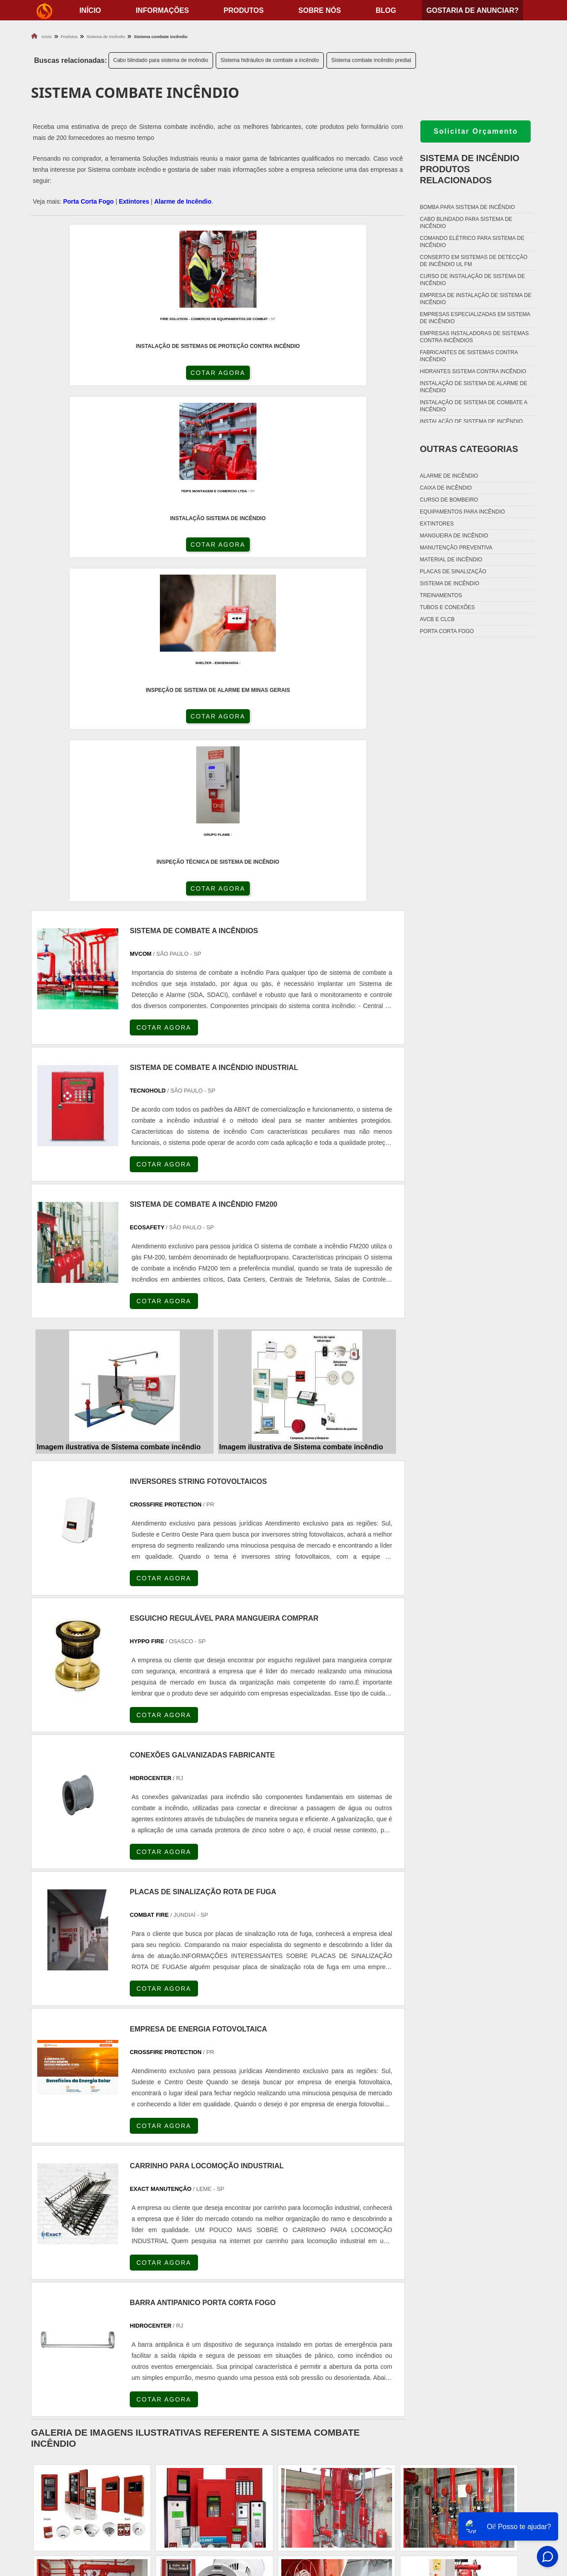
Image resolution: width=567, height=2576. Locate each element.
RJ (77, 2288)
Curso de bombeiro (449, 500)
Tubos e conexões (447, 607)
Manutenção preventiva (456, 548)
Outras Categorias (469, 449)
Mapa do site (492, 2508)
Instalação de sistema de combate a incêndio (473, 406)
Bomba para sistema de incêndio (467, 207)
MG (98, 2288)
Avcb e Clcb (437, 619)
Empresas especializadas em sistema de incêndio (475, 317)
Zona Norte (98, 2367)
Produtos (244, 10)
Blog (386, 10)
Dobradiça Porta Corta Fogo (341, 2486)
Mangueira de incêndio (454, 536)
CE (270, 2288)
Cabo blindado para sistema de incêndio (160, 60)
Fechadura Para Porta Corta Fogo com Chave (368, 2519)
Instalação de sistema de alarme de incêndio (474, 387)
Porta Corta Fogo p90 (329, 2497)
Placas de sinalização (453, 571)
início (90, 10)
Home (480, 2463)
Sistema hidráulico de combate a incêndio (270, 60)
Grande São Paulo (266, 2367)
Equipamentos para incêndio (462, 512)
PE (227, 2288)
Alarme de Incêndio (182, 201)
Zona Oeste (140, 2367)
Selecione (47, 2288)
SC (184, 2288)
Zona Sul (179, 2367)
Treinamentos (441, 595)
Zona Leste (217, 2367)
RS (206, 2288)
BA (248, 2288)
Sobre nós (320, 10)
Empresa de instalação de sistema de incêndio (476, 298)
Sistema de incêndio (449, 583)
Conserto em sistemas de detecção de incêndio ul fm (474, 260)
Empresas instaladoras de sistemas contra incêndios (474, 337)
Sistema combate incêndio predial (371, 60)
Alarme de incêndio (449, 476)
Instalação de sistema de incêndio (471, 421)
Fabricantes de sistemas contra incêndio (469, 356)
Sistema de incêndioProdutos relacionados (470, 169)
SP (141, 2288)
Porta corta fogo (447, 631)
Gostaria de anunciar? (472, 10)
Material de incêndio (451, 559)
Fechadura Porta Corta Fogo (341, 2475)
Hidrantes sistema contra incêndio (473, 371)
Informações (162, 10)
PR (163, 2288)
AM (328, 2288)
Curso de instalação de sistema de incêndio (472, 279)
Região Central (53, 2367)
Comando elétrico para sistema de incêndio (472, 241)
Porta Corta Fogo (88, 201)
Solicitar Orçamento (476, 131)
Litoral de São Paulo (326, 2367)
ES (120, 2288)
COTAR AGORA (78, 380)
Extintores (134, 201)
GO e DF (298, 2288)
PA (349, 2288)
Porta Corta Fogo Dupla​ (333, 2508)
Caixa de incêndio (446, 488)
